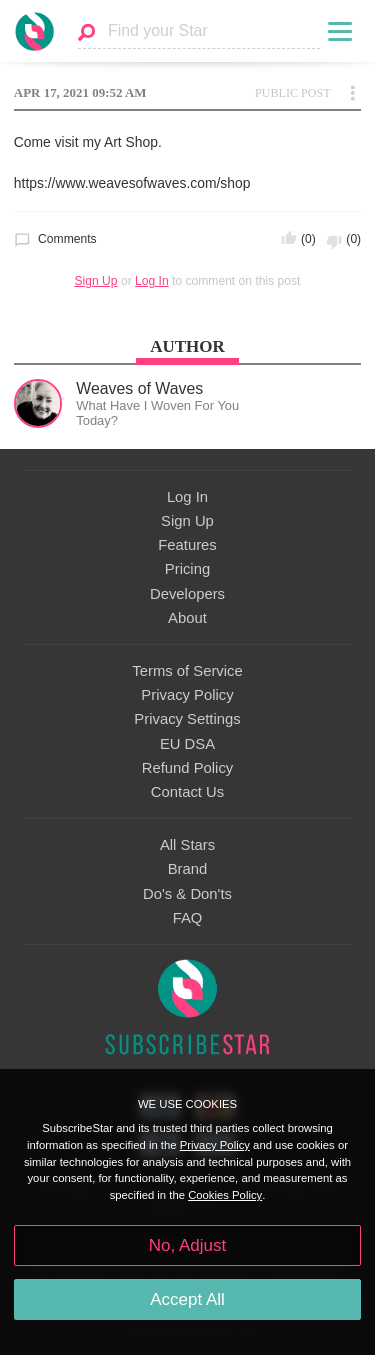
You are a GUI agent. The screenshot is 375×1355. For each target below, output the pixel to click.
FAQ (188, 918)
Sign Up (96, 281)
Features (187, 545)
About (187, 618)
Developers (187, 594)
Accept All (187, 1299)
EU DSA (187, 744)
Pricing (187, 569)
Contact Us (187, 792)
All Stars (187, 845)
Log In (152, 281)
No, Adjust (187, 1245)
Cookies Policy (225, 1195)
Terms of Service (187, 671)
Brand (188, 869)
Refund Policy (188, 768)
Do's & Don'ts (187, 894)
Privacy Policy (187, 695)
